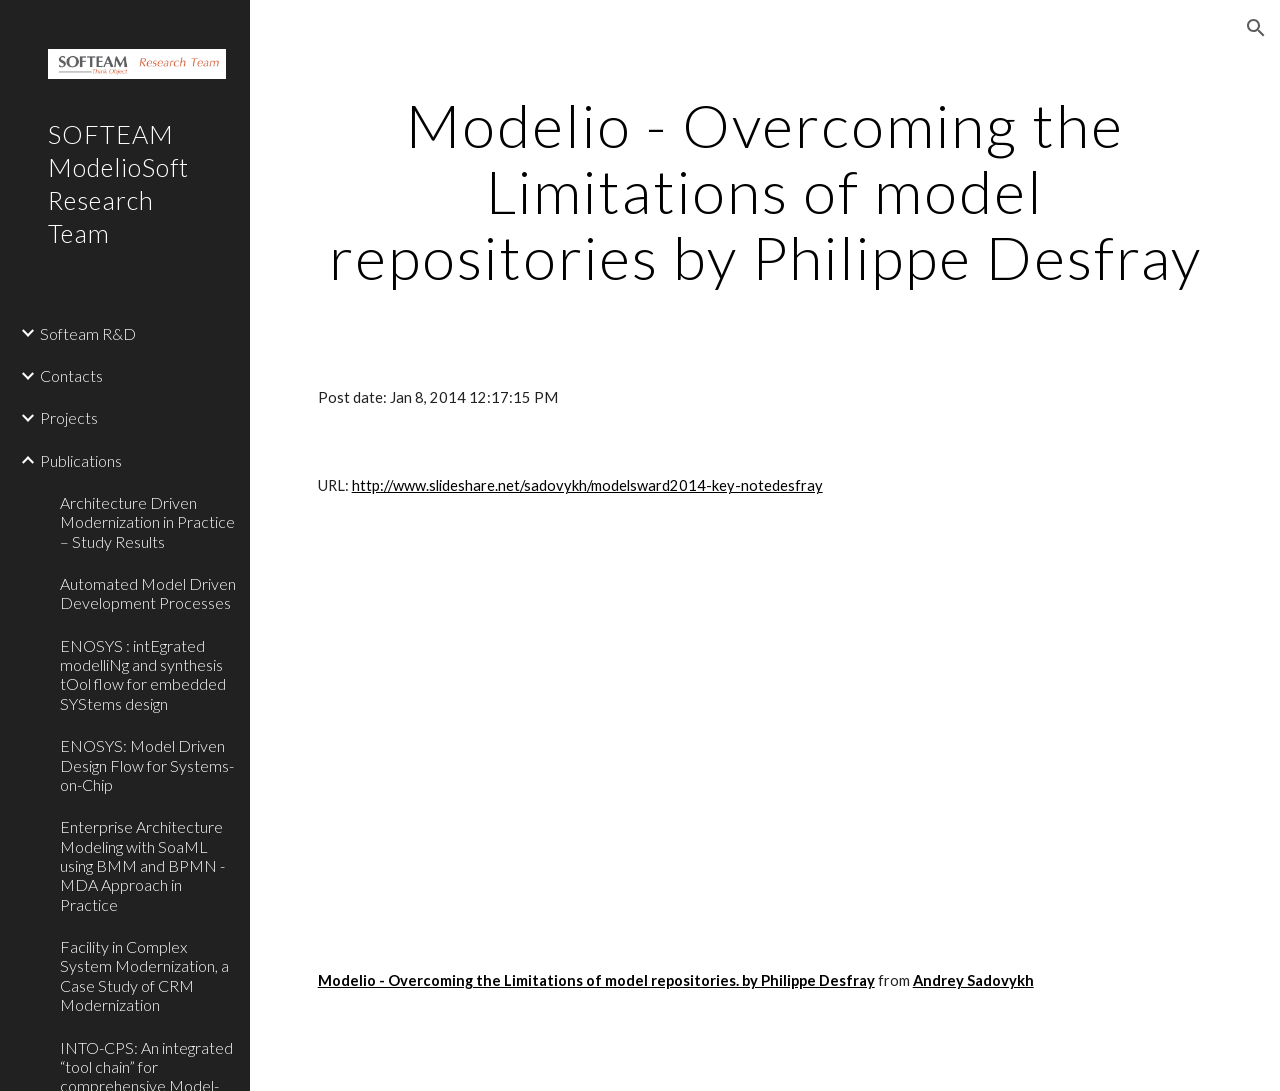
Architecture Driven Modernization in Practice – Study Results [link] (147, 522)
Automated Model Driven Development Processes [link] (148, 593)
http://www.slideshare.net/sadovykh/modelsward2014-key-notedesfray (587, 485)
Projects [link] (69, 417)
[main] (765, 191)
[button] (1256, 28)
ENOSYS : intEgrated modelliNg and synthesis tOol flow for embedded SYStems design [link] (143, 674)
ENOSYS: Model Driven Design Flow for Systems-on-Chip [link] (147, 765)
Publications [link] (81, 460)
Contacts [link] (71, 375)
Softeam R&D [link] (88, 333)
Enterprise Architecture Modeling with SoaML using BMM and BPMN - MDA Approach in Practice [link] (142, 865)
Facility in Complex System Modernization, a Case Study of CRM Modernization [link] (144, 975)
